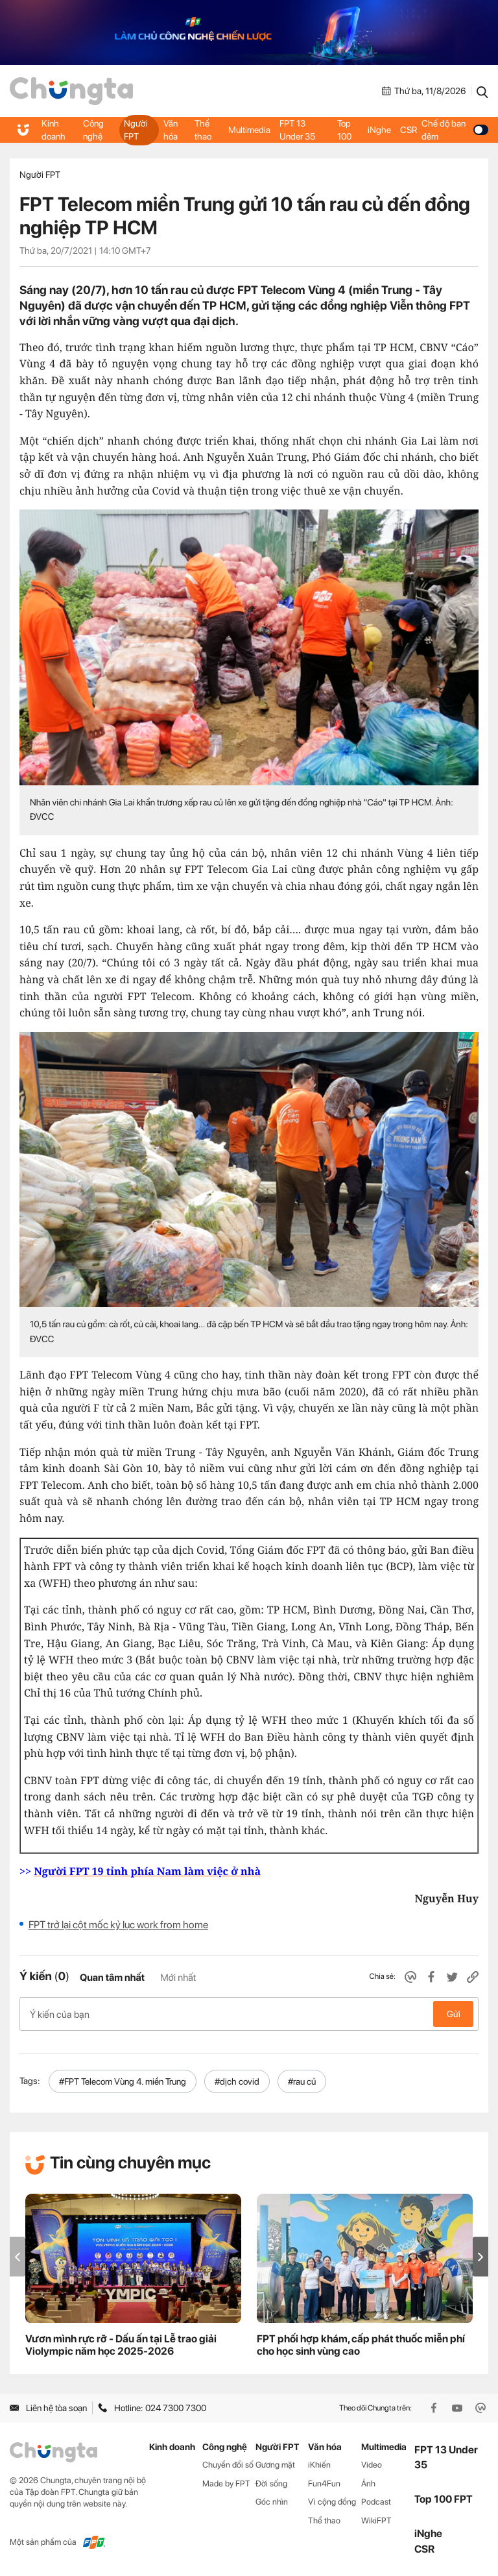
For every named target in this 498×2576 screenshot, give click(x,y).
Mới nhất (178, 1977)
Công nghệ (93, 129)
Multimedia (249, 130)
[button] (480, 2257)
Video (371, 2465)
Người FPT (136, 129)
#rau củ (302, 2081)
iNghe (379, 130)
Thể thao (203, 129)
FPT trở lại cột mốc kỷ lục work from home (118, 1925)
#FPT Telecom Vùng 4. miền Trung (122, 2081)
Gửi (453, 2014)
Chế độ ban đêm (454, 129)
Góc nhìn (271, 2502)
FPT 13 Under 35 (297, 129)
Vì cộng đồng (332, 2502)
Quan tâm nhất (112, 1977)
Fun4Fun (324, 2483)
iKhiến (319, 2465)
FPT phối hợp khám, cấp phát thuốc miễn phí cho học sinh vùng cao (361, 2345)
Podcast (376, 2502)
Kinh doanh (53, 129)
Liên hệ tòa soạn (48, 2408)
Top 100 (344, 129)
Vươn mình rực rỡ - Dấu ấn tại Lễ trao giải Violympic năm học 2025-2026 (121, 2345)
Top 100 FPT (443, 2499)
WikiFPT (376, 2520)
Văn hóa (170, 129)
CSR (408, 130)
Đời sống (271, 2483)
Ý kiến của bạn (249, 2014)
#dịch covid (237, 2081)
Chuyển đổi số (228, 2465)
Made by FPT (226, 2483)
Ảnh (368, 2483)
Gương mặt (275, 2465)
